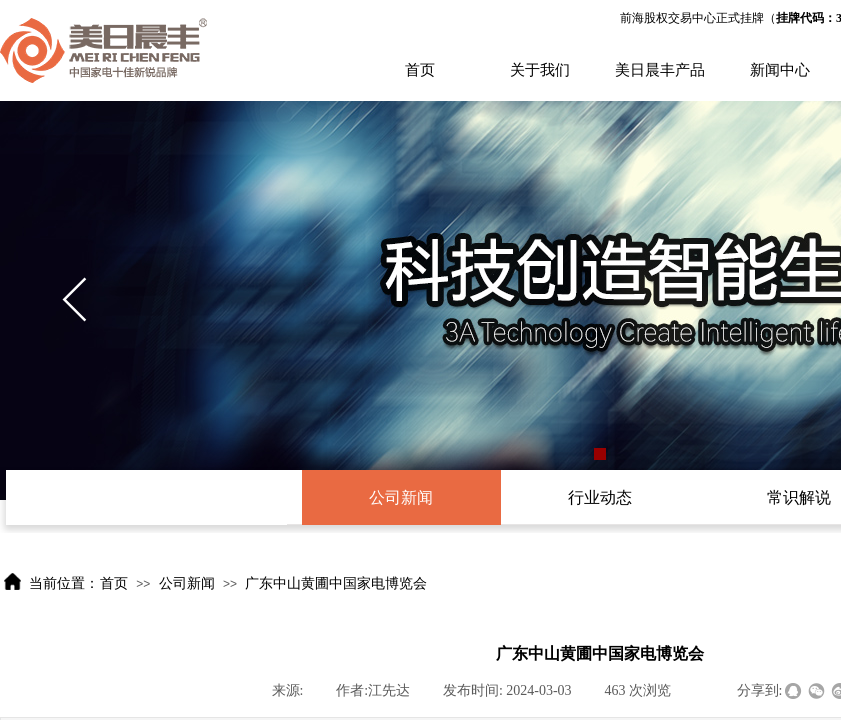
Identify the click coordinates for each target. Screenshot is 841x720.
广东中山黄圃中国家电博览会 (336, 583)
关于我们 (540, 70)
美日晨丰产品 (660, 70)
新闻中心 (780, 70)
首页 (420, 70)
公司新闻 (187, 583)
